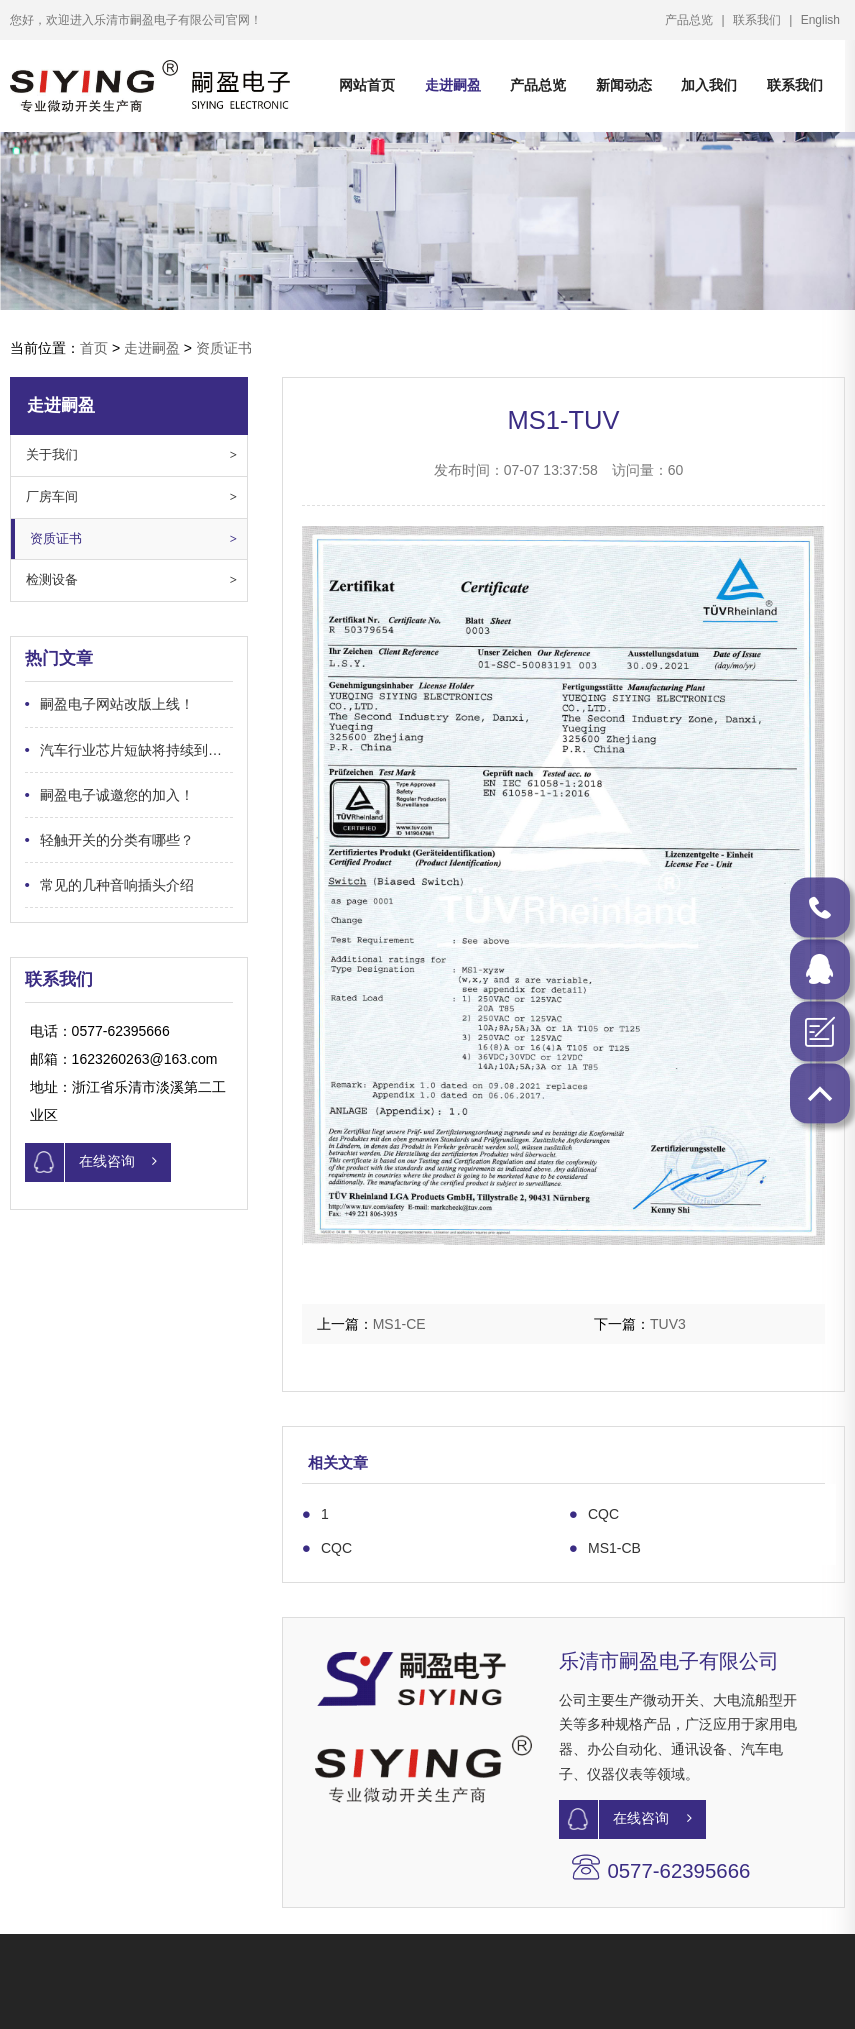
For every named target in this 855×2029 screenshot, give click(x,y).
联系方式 (595, 1993)
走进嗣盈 (456, 85)
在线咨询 (71, 1162)
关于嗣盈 (316, 1993)
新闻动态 (641, 85)
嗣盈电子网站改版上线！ (89, 703)
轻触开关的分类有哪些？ (89, 839)
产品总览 (709, 20)
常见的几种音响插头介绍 (89, 884)
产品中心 (38, 1993)
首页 (94, 348)
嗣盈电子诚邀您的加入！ (89, 794)
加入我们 (739, 85)
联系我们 (777, 20)
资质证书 (224, 348)
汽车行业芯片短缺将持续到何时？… (109, 749)
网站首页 (367, 85)
